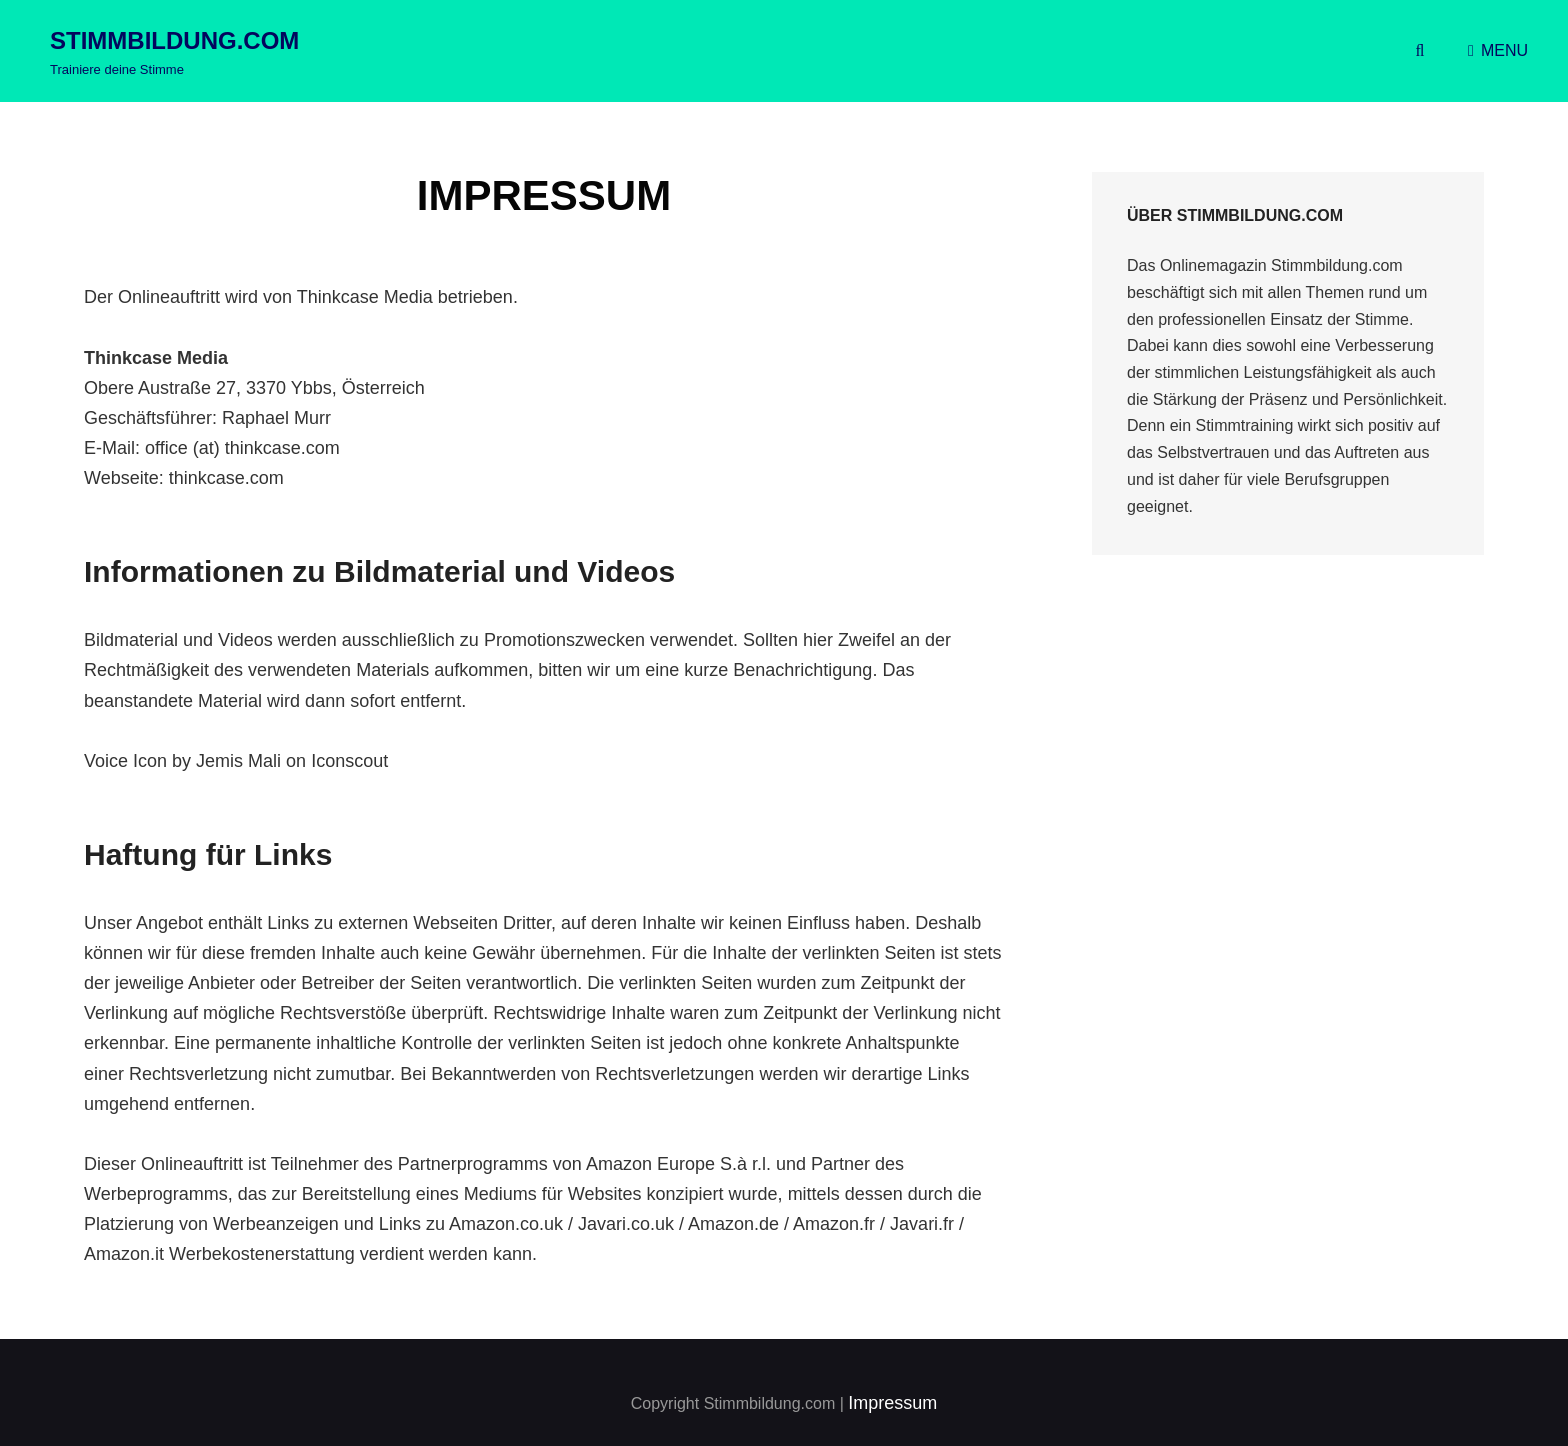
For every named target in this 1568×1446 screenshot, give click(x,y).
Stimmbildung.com (174, 40)
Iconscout (349, 761)
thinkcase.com (226, 478)
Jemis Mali (238, 761)
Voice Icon (125, 761)
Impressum (892, 1403)
